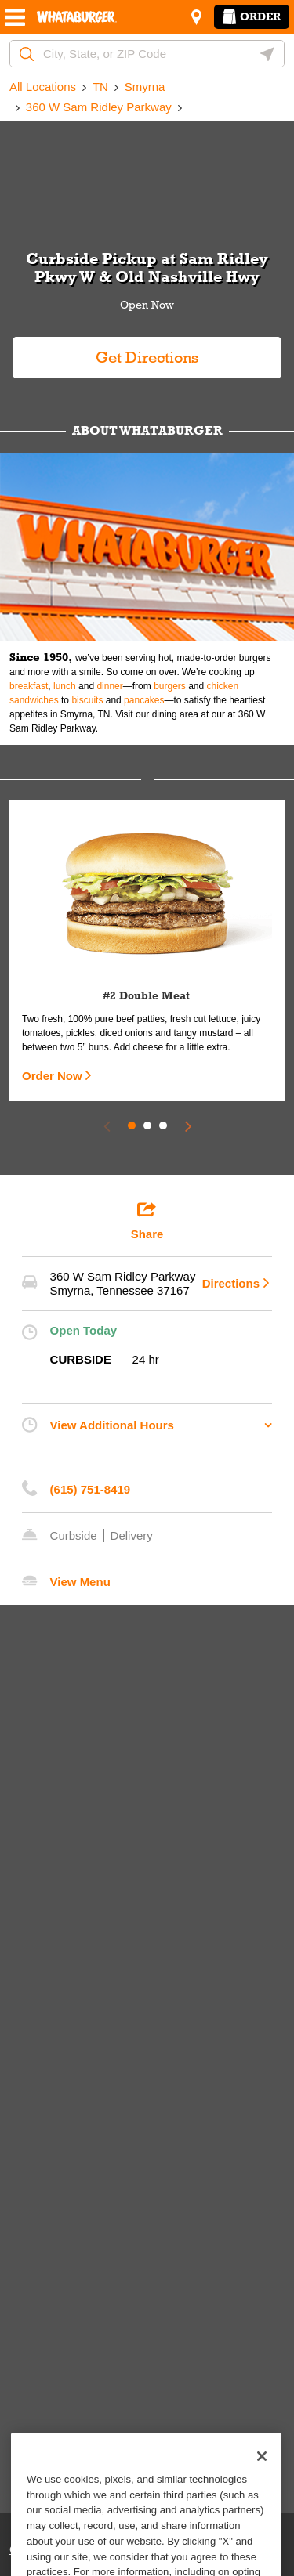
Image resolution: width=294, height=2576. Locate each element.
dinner (109, 686)
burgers (170, 686)
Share (147, 1220)
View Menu (80, 1581)
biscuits (87, 700)
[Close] (262, 2478)
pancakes (144, 700)
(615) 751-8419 (90, 1489)
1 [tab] (132, 1125)
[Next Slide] (188, 1125)
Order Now (52, 1075)
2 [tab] (147, 1125)
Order (252, 16)
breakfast (28, 686)
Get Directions (105, 351)
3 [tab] (163, 1125)
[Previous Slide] (106, 1125)
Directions (231, 1283)
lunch (64, 686)
